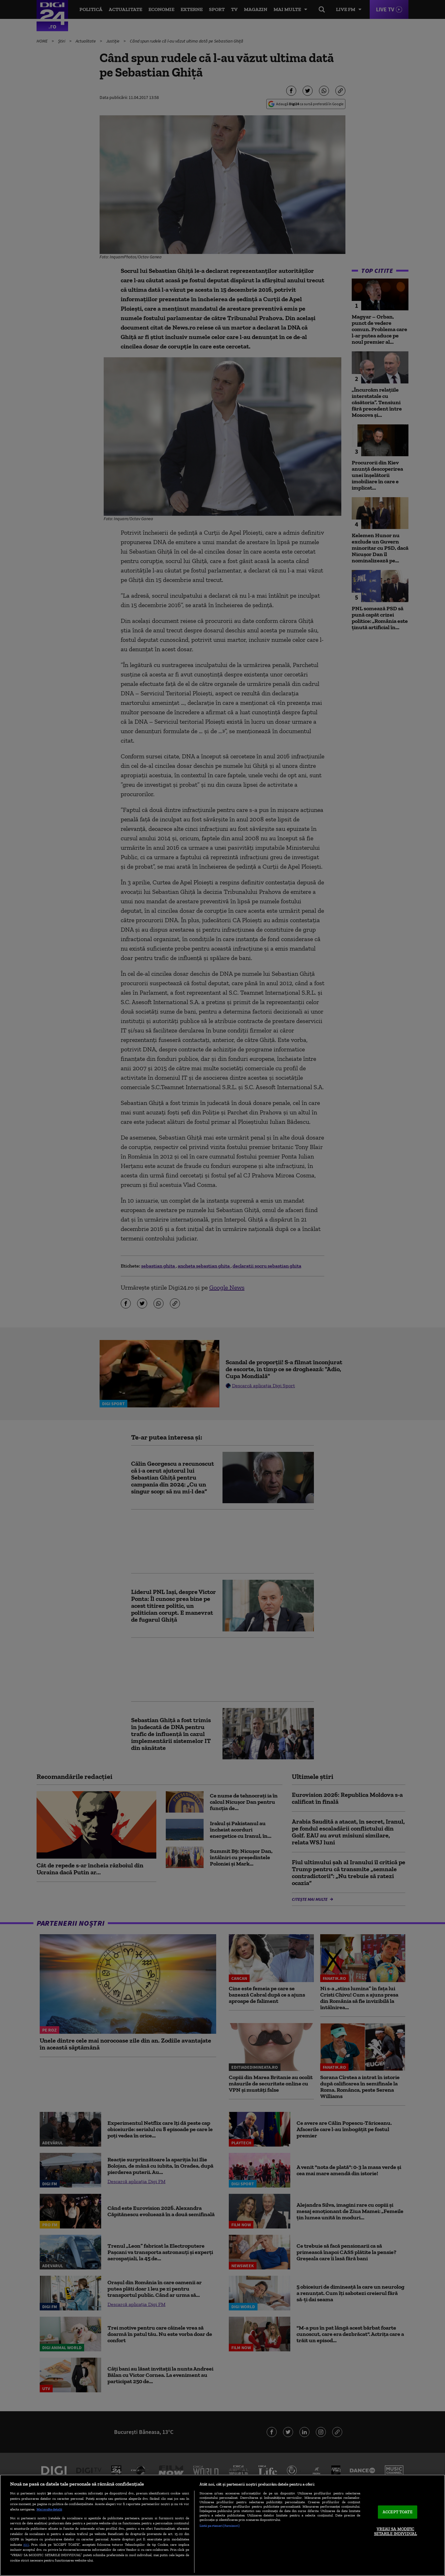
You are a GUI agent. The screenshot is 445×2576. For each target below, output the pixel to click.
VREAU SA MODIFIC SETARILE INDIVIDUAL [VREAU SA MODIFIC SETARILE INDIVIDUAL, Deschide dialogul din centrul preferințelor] (395, 2531)
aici (26, 2544)
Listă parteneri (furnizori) (219, 2525)
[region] (222, 2525)
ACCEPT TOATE (398, 2512)
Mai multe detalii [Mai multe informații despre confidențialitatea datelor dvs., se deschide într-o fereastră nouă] (49, 2509)
